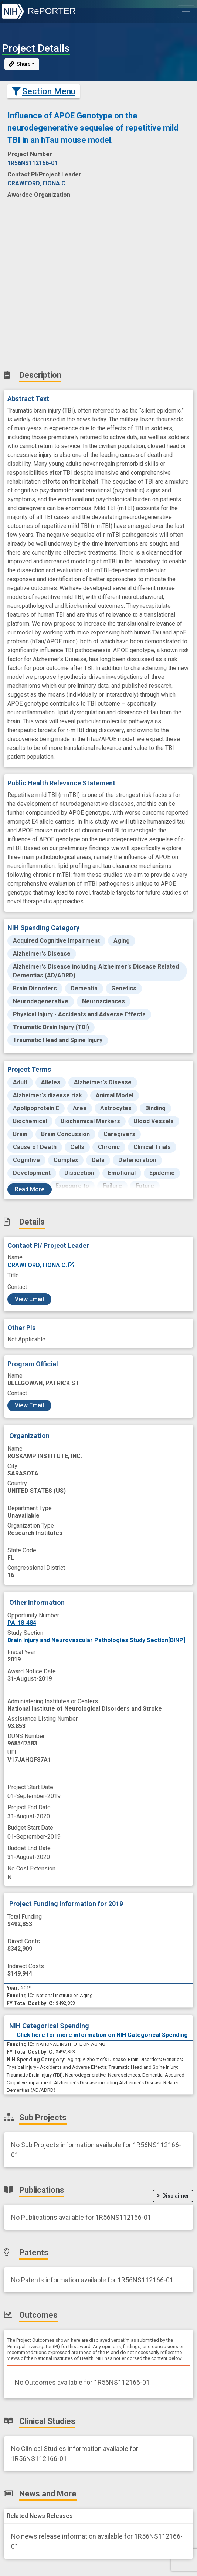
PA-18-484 (21, 1622)
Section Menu (43, 91)
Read (29, 1189)
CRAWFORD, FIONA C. (41, 1265)
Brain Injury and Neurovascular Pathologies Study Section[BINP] (96, 1640)
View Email (29, 1299)
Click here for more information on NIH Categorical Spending (102, 2034)
